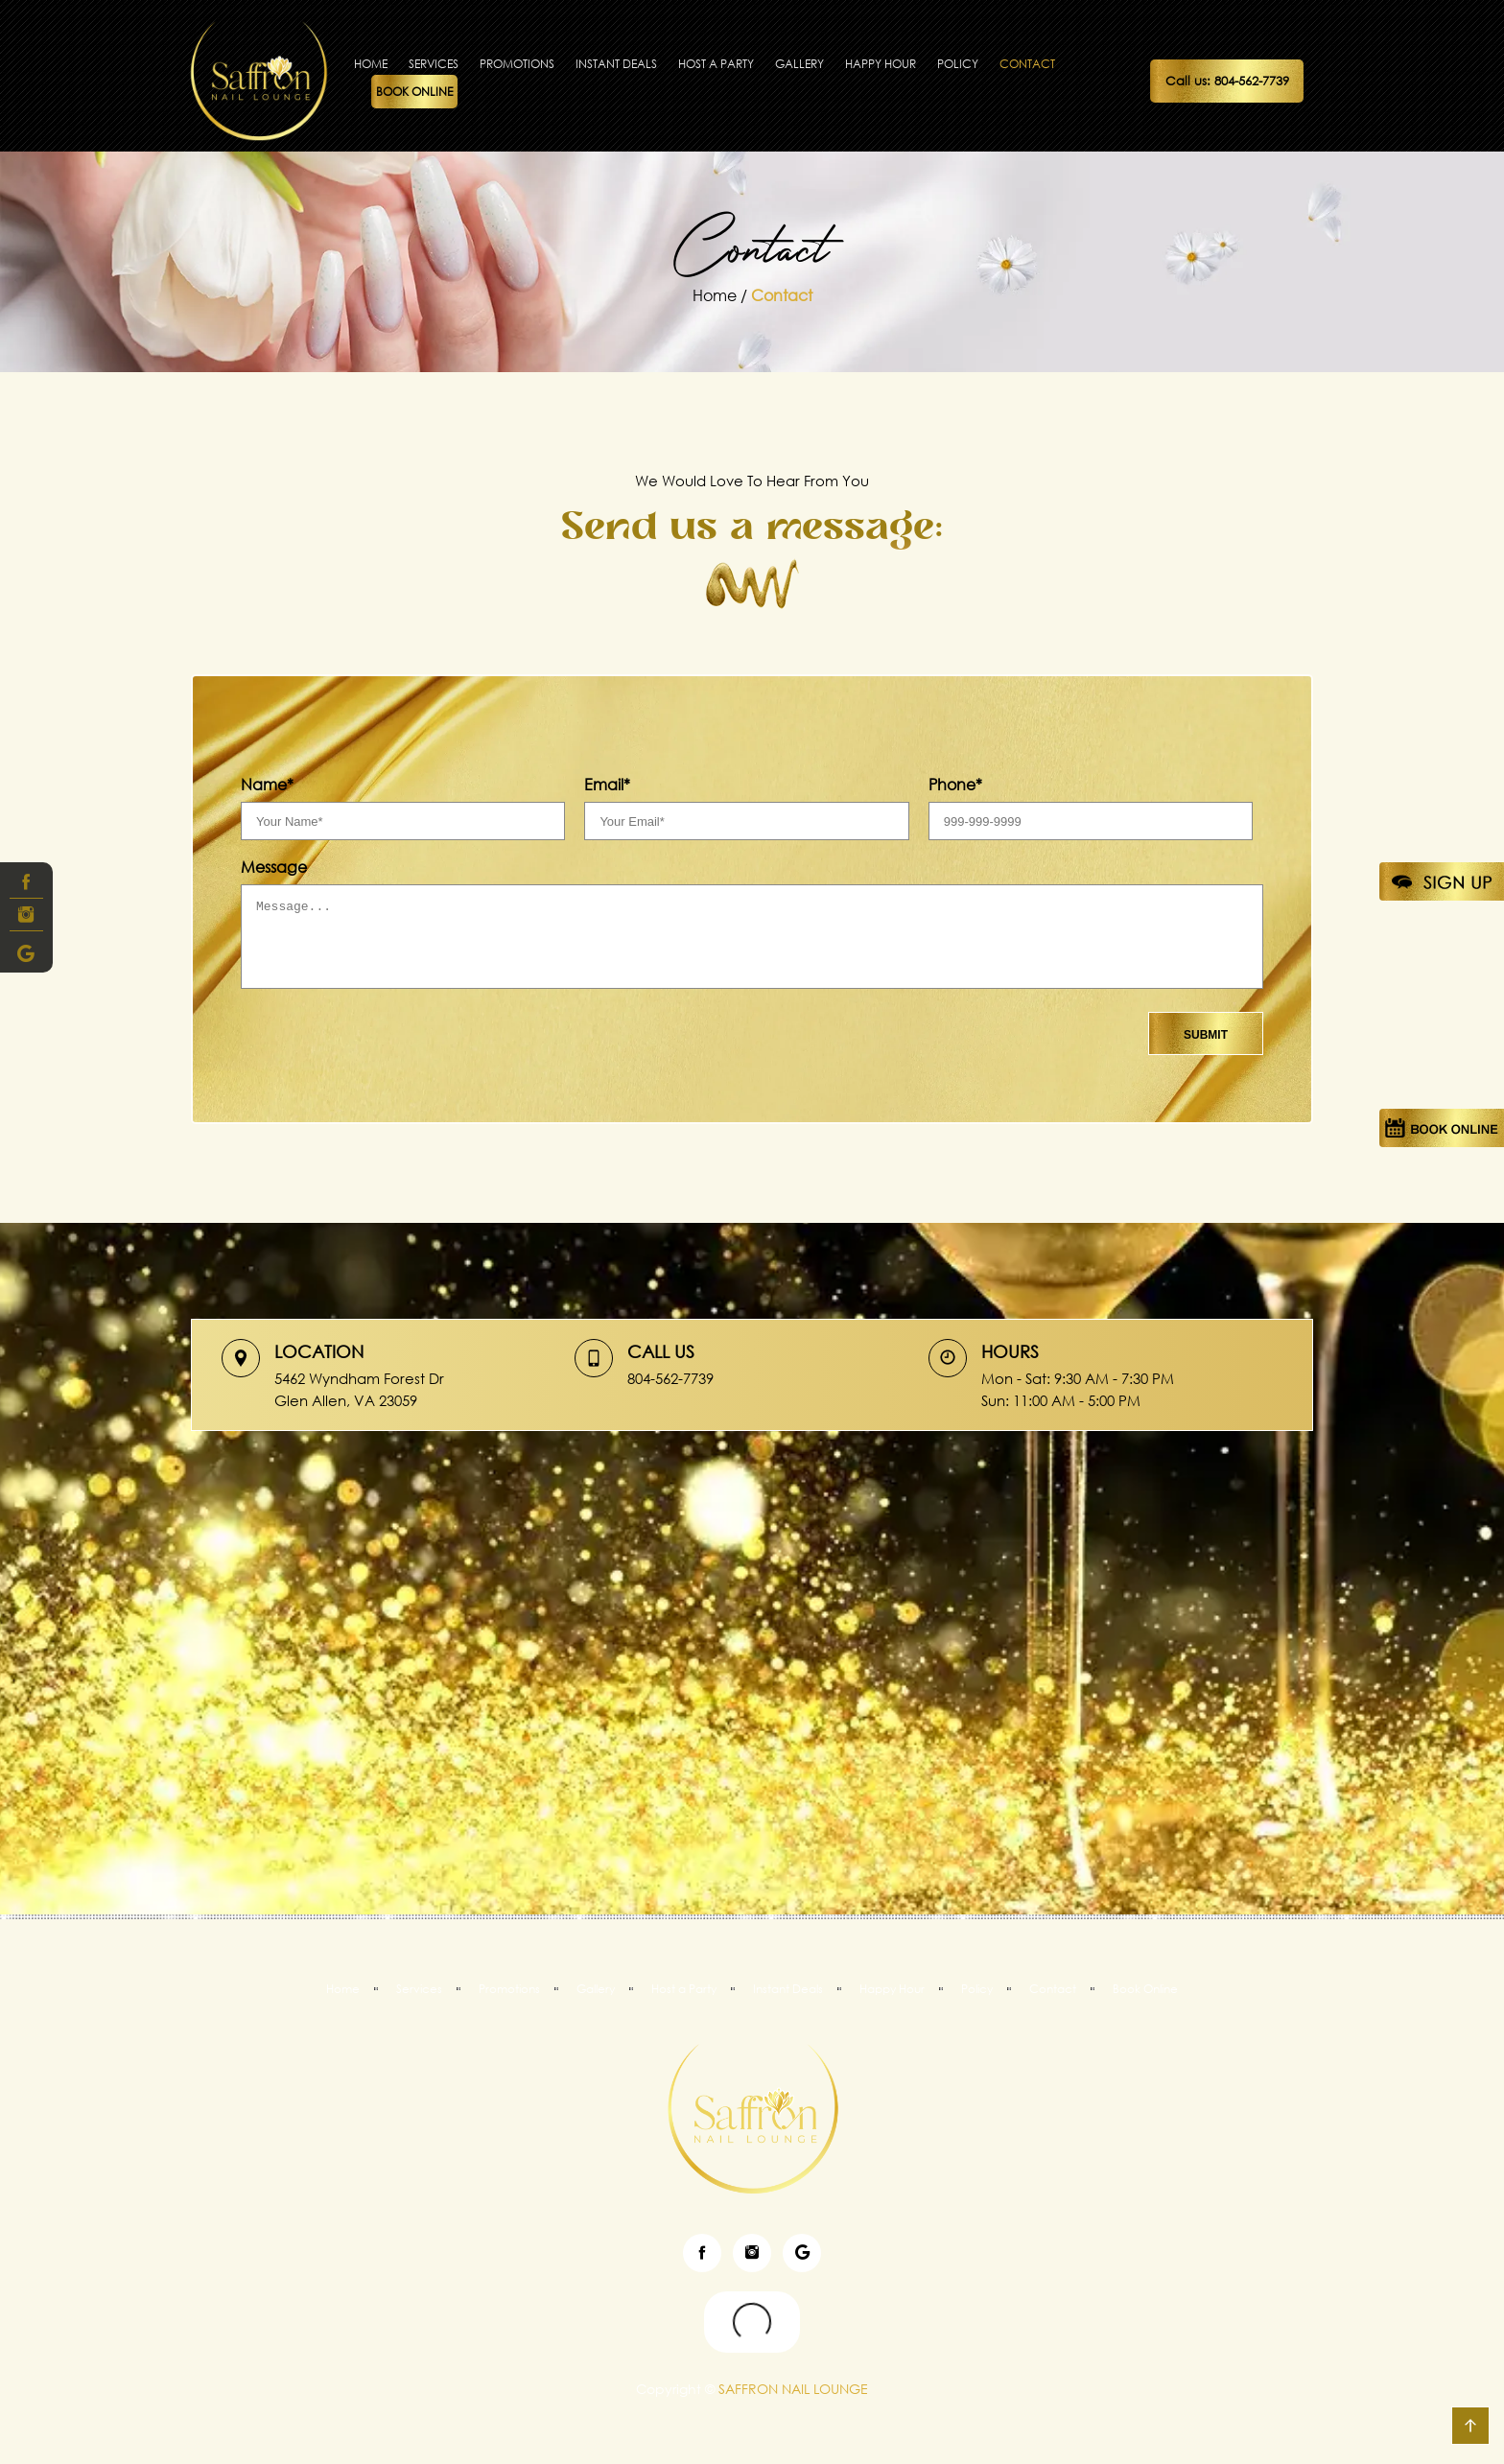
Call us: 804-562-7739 (1227, 81)
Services (433, 64)
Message (274, 867)
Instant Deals (616, 64)
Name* (267, 784)
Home (371, 64)
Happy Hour (880, 64)
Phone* (955, 784)
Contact (1027, 64)
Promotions (517, 64)
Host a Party (716, 64)
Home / (722, 295)
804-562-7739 (670, 1378)
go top (1470, 2425)
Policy (957, 64)
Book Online (414, 91)
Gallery (799, 64)
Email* (607, 784)
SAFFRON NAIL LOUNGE (791, 2389)
